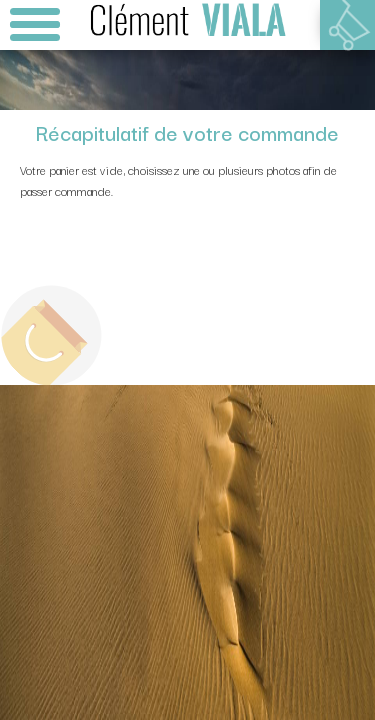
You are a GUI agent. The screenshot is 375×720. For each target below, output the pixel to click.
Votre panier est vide (347, 25)
